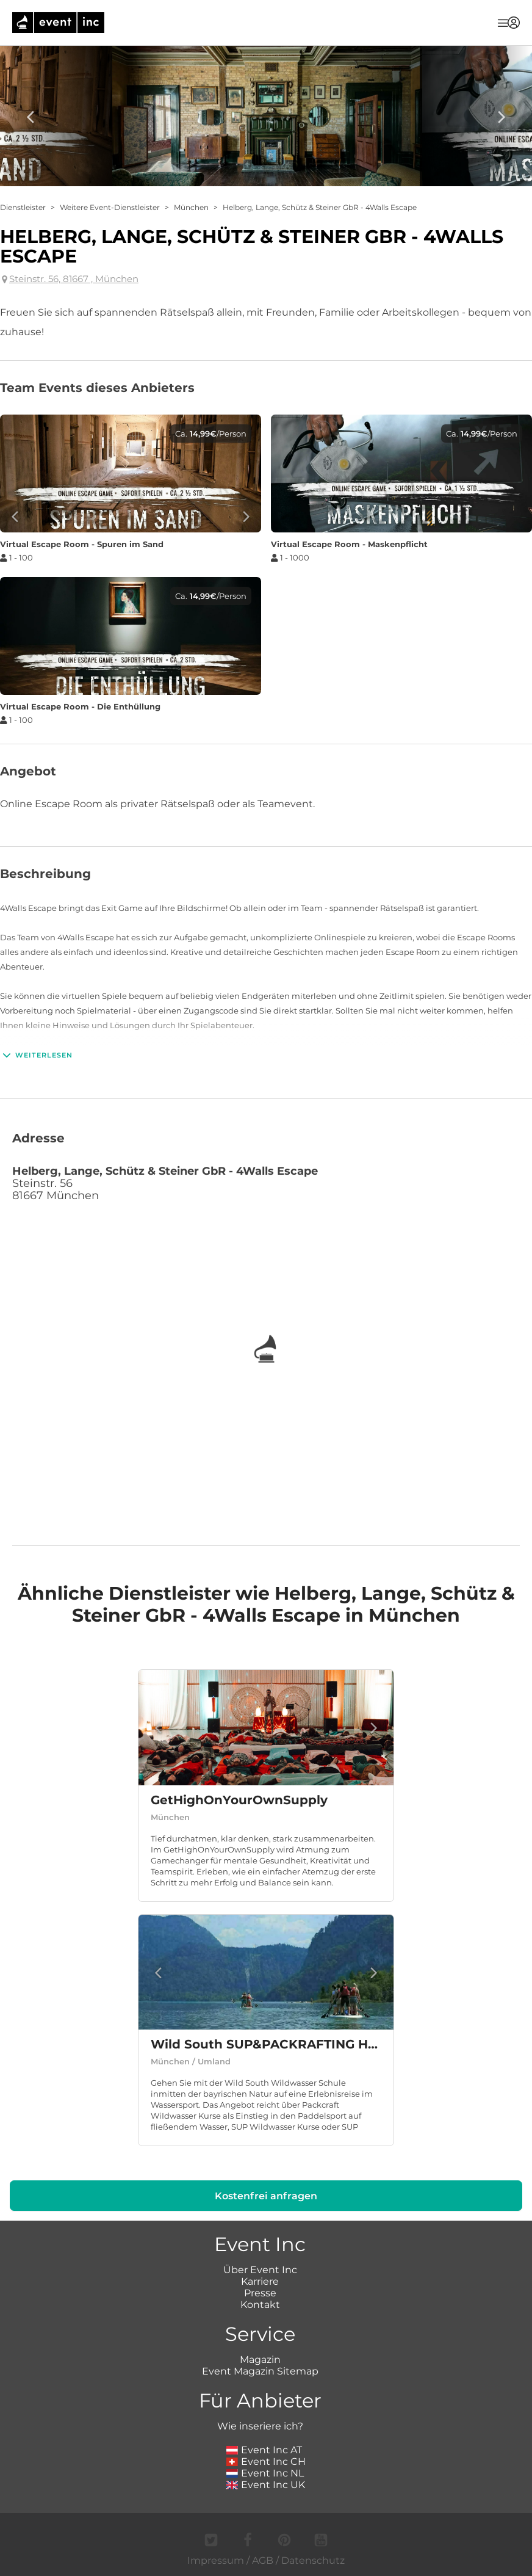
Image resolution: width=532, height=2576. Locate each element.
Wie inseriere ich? (260, 2426)
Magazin (260, 2359)
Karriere (260, 2281)
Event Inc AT (264, 2450)
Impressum (215, 2560)
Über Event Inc (260, 2270)
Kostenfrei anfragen (266, 2196)
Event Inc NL (265, 2473)
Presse (260, 2293)
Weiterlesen (36, 1055)
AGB (262, 2560)
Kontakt (260, 2304)
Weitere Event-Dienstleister (110, 207)
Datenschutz (313, 2560)
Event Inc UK (265, 2485)
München (191, 207)
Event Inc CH (266, 2461)
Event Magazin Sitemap (260, 2371)
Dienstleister (23, 207)
